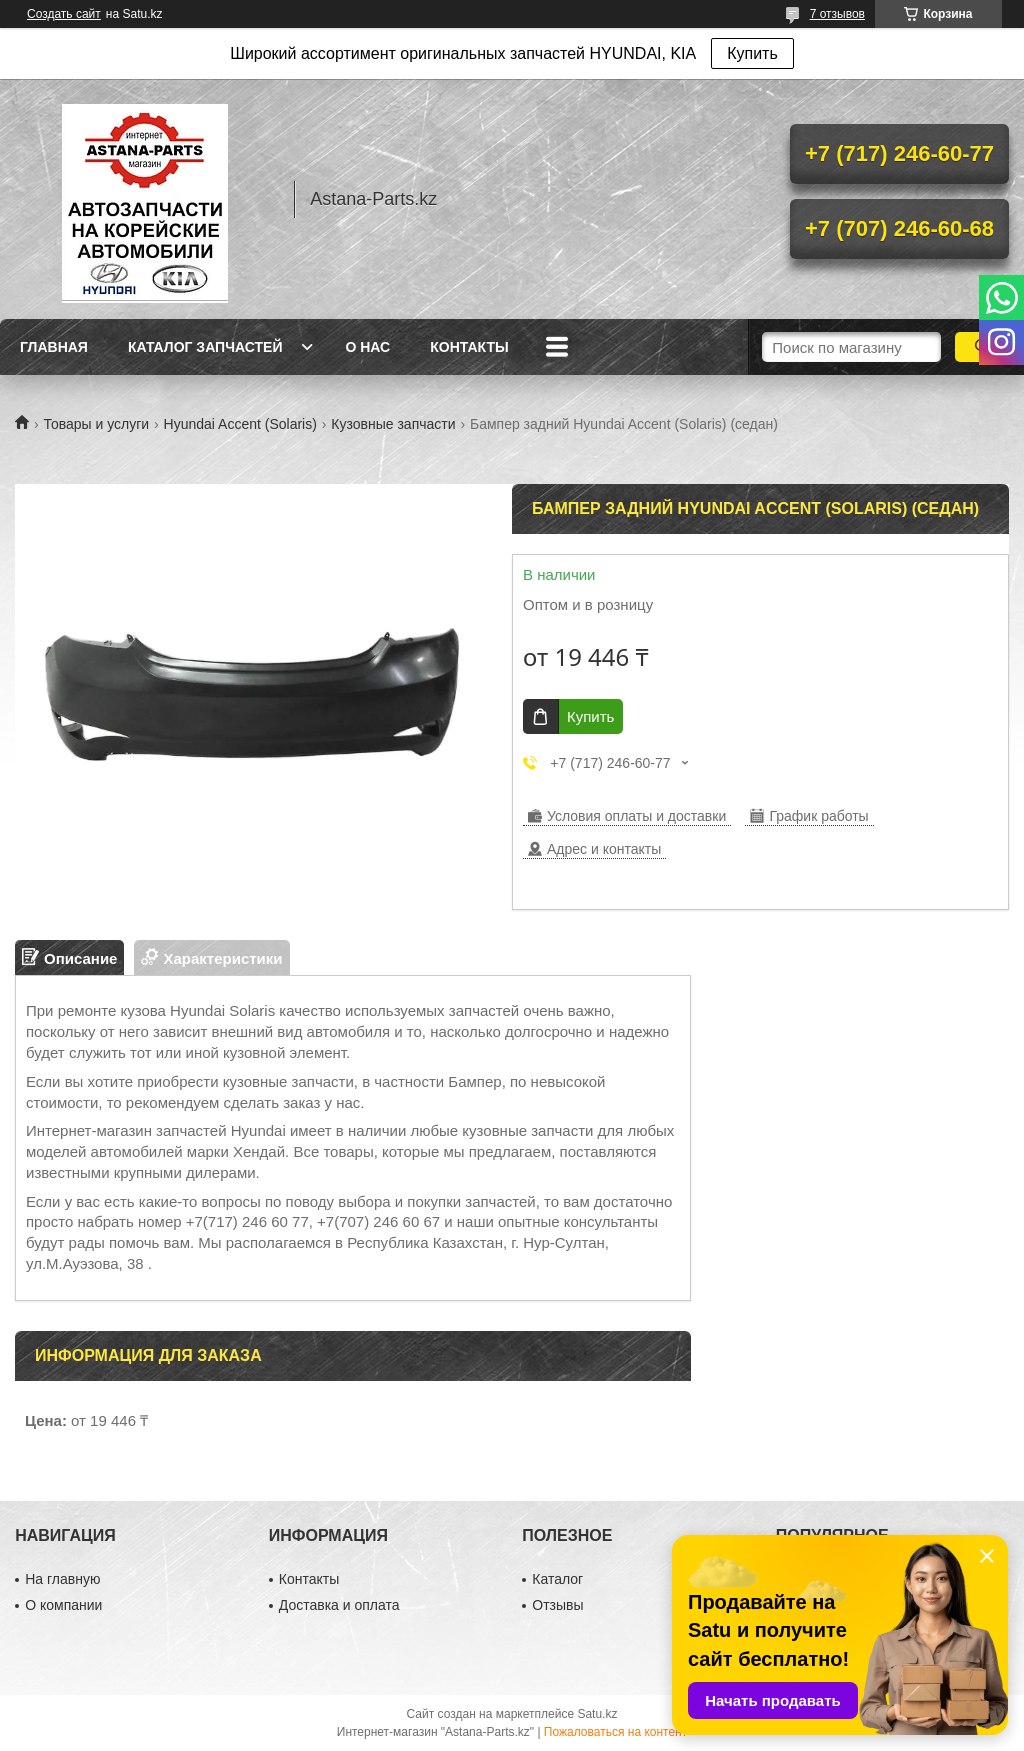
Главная (54, 347)
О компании (63, 1605)
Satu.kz (597, 1714)
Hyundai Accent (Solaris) (240, 424)
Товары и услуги (96, 424)
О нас (367, 347)
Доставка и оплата (339, 1605)
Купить (752, 53)
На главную (62, 1579)
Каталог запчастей (205, 347)
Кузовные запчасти (393, 424)
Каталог (557, 1579)
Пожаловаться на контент (615, 1732)
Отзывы (557, 1605)
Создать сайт (64, 14)
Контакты (469, 347)
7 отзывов (837, 14)
